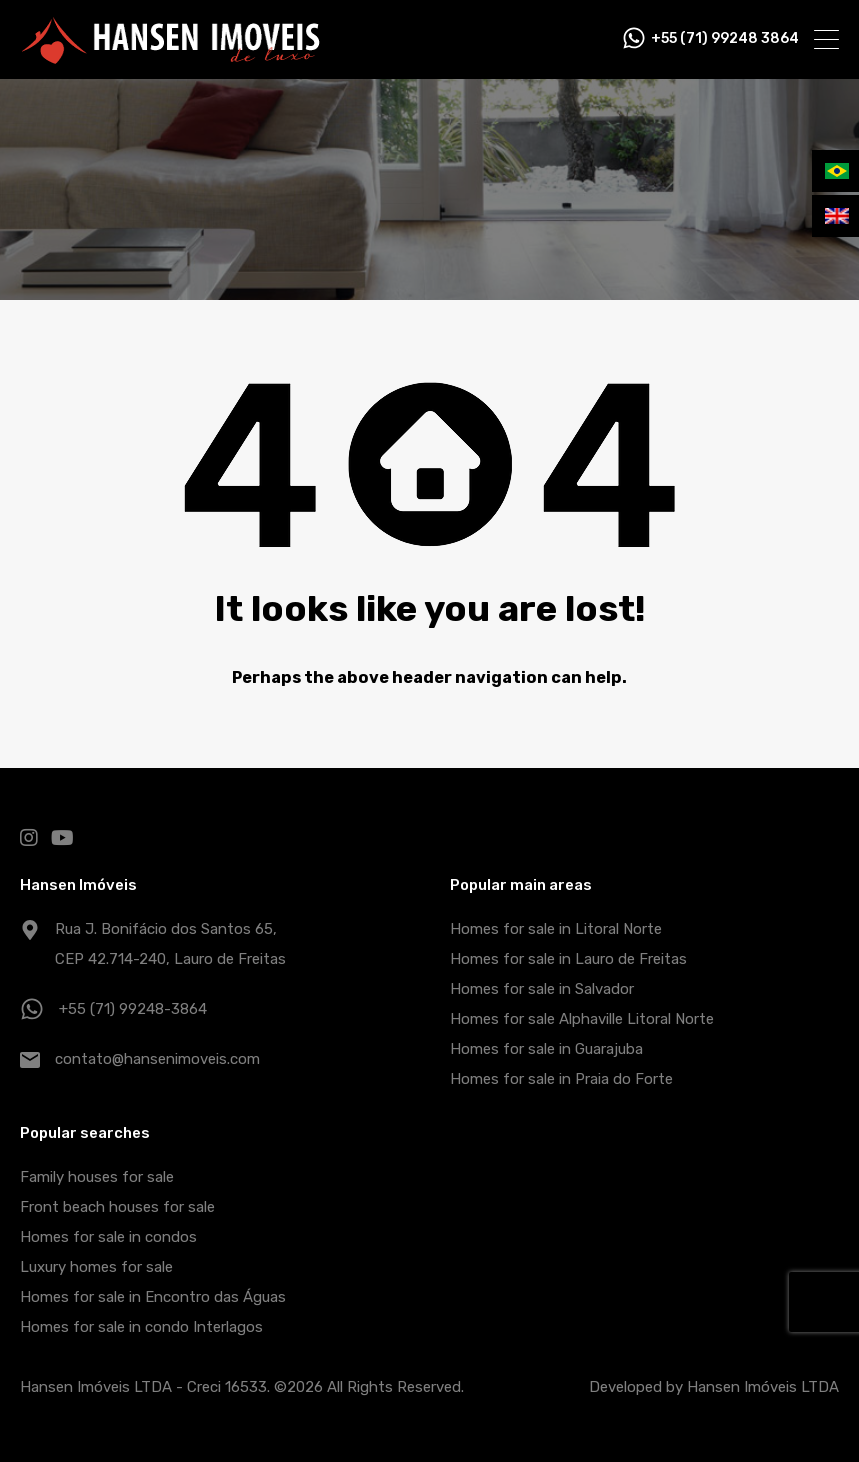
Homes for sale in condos (108, 1237)
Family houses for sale (97, 1177)
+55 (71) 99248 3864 (725, 39)
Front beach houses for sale (117, 1207)
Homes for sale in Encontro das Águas (153, 1297)
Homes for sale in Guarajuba (546, 1049)
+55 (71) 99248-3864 (133, 1009)
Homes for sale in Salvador (542, 989)
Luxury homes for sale (96, 1267)
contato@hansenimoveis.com (157, 1059)
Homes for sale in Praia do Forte (561, 1079)
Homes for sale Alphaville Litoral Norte (582, 1019)
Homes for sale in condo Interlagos (141, 1327)
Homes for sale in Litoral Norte (556, 929)
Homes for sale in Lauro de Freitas (568, 959)
